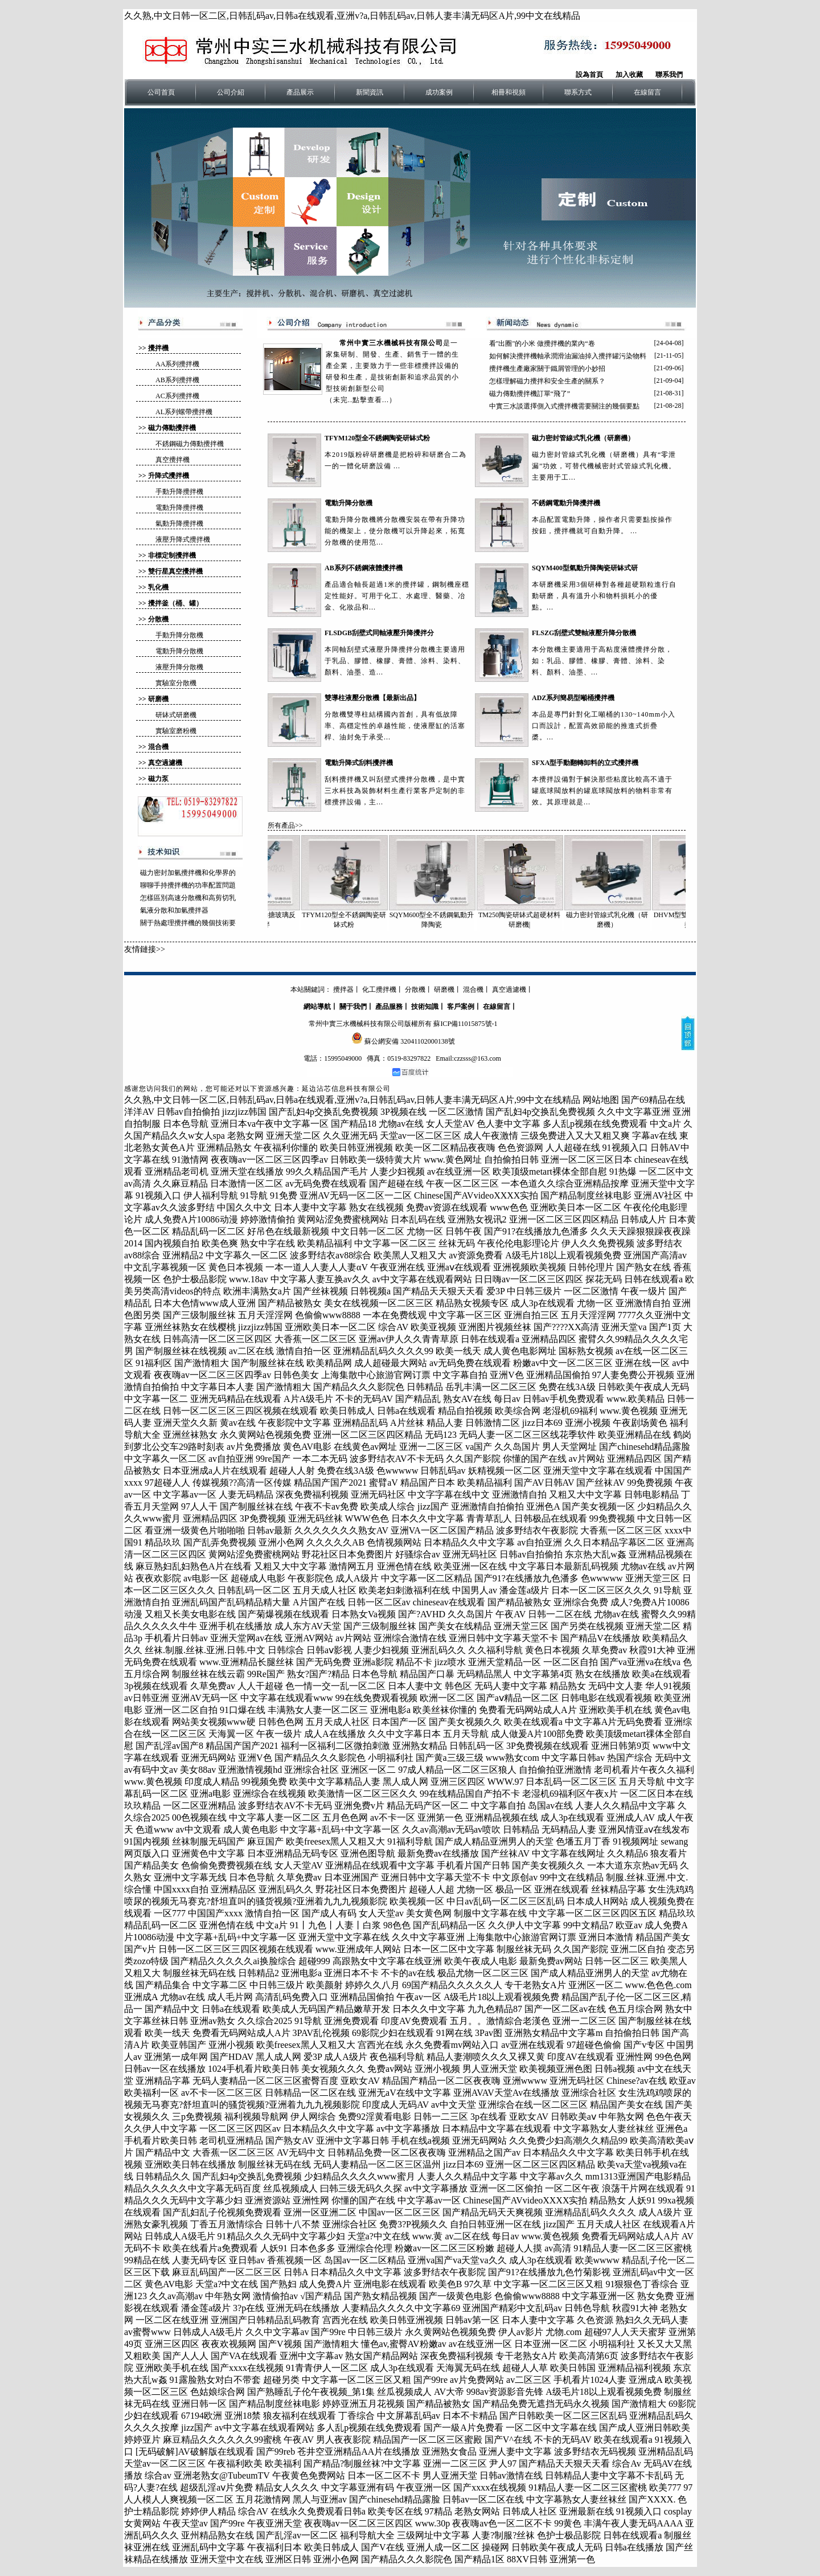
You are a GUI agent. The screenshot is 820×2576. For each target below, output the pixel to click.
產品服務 (389, 1007)
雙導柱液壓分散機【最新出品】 (372, 698)
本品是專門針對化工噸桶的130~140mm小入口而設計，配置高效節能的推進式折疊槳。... (603, 725)
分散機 (158, 619)
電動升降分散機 (179, 651)
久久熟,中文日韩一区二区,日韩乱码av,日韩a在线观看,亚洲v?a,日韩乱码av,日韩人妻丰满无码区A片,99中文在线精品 (352, 16)
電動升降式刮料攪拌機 (359, 763)
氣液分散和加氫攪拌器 (174, 910)
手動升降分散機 (179, 635)
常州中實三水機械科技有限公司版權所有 (370, 1024)
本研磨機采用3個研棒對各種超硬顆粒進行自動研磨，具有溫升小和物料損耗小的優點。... (604, 595)
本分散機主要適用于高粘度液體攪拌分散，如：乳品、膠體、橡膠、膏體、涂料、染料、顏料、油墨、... (602, 660)
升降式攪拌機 (168, 476)
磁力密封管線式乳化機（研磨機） (583, 438)
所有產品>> (285, 825)
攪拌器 (343, 989)
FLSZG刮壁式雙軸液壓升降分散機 (584, 633)
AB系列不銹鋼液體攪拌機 (364, 568)
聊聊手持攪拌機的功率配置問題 (188, 885)
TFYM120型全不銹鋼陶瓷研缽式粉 (377, 438)
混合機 (158, 747)
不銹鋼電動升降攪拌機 (566, 503)
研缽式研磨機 (175, 715)
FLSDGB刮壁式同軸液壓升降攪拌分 (379, 633)
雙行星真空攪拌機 (175, 571)
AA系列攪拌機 (177, 364)
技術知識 (424, 1007)
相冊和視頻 (508, 92)
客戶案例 (460, 1007)
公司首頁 (161, 92)
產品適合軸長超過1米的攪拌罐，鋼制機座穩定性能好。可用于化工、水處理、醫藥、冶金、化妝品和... (397, 595)
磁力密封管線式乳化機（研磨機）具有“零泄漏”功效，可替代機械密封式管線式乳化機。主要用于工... (604, 466)
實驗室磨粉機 (175, 731)
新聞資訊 (369, 92)
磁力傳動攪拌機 (172, 428)
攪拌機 (158, 348)
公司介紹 (230, 92)
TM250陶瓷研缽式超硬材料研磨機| (529, 882)
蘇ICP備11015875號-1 (465, 1024)
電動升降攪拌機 (179, 508)
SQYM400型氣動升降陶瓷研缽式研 (585, 568)
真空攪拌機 (172, 460)
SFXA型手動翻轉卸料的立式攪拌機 (585, 763)
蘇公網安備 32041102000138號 (409, 1041)
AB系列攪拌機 (177, 380)
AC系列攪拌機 (177, 396)
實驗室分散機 (175, 683)
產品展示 (300, 92)
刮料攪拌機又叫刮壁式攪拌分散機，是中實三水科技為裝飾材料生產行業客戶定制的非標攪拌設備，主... (395, 790)
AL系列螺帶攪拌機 (183, 412)
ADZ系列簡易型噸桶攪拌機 (573, 698)
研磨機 (158, 699)
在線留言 (647, 92)
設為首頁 (589, 75)
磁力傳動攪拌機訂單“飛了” (530, 394)
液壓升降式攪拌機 (182, 539)
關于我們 (353, 1007)
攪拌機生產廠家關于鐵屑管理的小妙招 (547, 369)
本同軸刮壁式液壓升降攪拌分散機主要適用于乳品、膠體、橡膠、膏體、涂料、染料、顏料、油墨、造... (395, 660)
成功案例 (439, 92)
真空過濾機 (165, 763)
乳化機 (158, 587)
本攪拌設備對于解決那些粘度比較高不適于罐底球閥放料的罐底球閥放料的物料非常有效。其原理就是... (602, 790)
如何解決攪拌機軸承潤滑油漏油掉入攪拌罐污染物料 (567, 356)
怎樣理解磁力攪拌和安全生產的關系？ (547, 381)
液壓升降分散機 (179, 667)
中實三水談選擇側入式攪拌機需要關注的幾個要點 (564, 406)
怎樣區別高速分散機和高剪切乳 (188, 898)
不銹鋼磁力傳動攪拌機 (189, 444)
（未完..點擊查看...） (361, 400)
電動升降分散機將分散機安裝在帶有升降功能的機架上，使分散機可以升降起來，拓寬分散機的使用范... (395, 531)
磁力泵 (158, 779)
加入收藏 (629, 75)
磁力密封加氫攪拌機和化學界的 (188, 873)
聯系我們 (669, 75)
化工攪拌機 (379, 989)
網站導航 (317, 1007)
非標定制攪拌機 (172, 555)
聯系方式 (578, 92)
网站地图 (601, 1100)
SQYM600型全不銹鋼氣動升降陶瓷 (441, 882)
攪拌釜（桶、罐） (175, 603)
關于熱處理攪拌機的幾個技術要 (188, 923)
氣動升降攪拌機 (179, 524)
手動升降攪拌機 (179, 492)
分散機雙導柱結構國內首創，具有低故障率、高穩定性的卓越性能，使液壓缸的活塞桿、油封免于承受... (395, 725)
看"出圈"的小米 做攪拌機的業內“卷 (542, 343)
